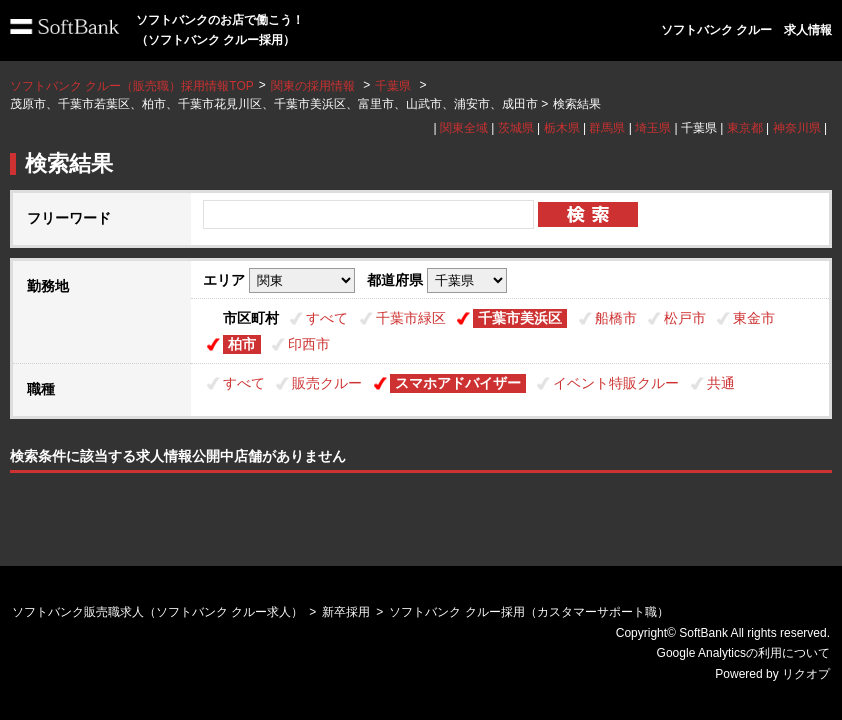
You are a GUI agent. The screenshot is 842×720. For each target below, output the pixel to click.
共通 (721, 383)
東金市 (754, 318)
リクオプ (806, 674)
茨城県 (516, 128)
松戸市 (685, 318)
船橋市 (616, 318)
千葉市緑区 (411, 318)
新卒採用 (346, 612)
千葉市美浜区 (520, 318)
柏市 (242, 344)
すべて (327, 318)
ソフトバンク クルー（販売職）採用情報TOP (132, 86)
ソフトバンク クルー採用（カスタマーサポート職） (528, 612)
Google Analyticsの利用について (743, 653)
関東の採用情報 (314, 86)
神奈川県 (797, 128)
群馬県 (607, 128)
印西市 (309, 344)
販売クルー (327, 383)
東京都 (745, 128)
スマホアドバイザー (458, 383)
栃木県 (562, 128)
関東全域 (464, 128)
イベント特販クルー (616, 383)
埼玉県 (653, 128)
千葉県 (393, 86)
